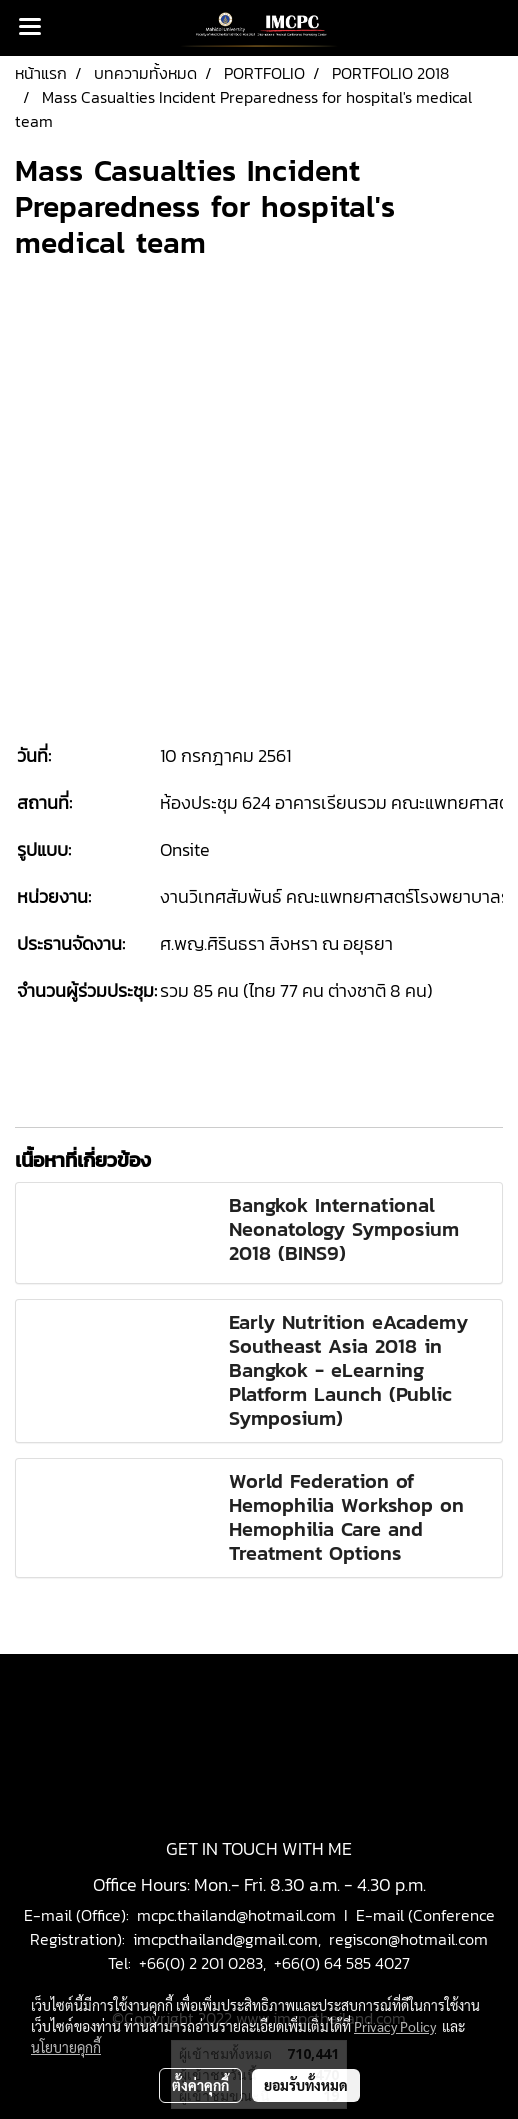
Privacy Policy (395, 2026)
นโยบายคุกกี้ (66, 2047)
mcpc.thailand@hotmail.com (236, 1915)
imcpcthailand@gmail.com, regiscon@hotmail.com (310, 1939)
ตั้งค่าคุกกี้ (200, 2085)
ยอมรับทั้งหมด (306, 2085)
